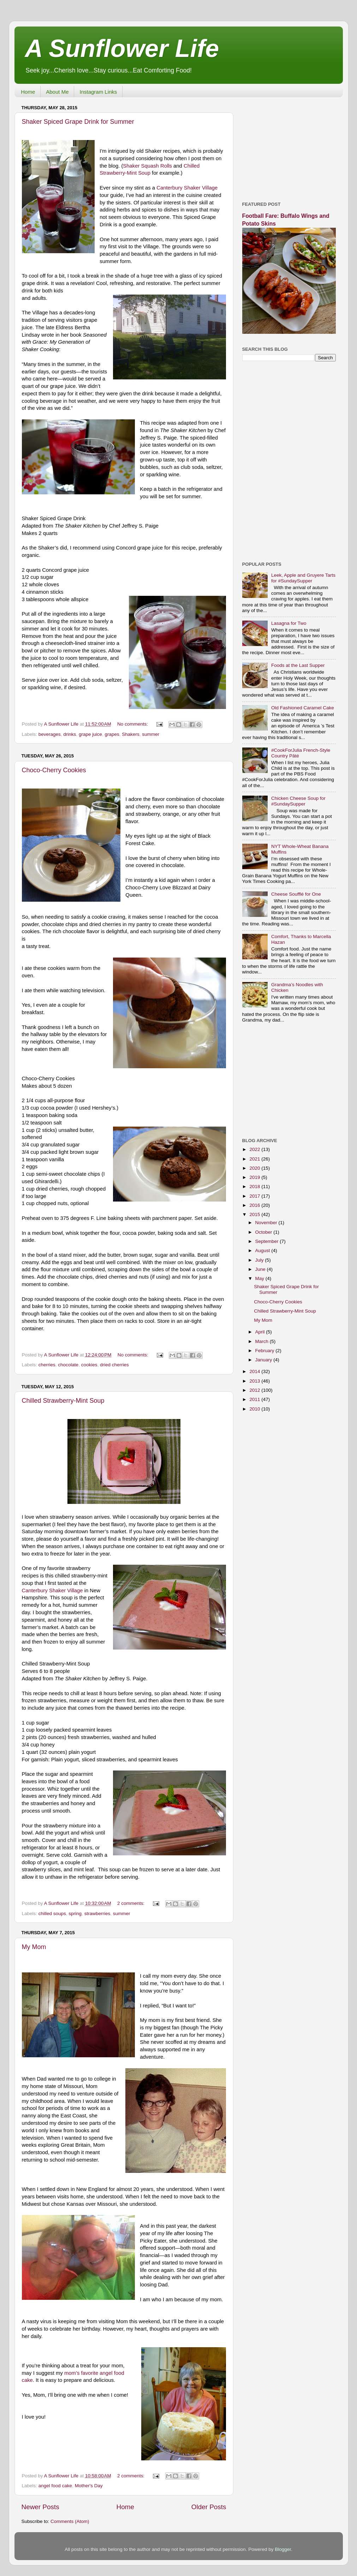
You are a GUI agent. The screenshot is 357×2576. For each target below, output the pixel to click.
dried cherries (114, 1364)
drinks (69, 734)
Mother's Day (89, 2485)
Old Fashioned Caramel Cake (302, 707)
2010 (255, 1409)
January (264, 1359)
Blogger (283, 2549)
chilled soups (52, 1913)
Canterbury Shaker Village (187, 188)
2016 (255, 1205)
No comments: (133, 724)
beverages (49, 734)
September (267, 1241)
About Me (57, 92)
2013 (255, 1381)
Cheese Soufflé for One (296, 894)
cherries (46, 1364)
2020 (255, 1168)
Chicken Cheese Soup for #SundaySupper (298, 801)
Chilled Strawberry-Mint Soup (63, 1400)
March (262, 1341)
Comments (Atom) (69, 2521)
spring (75, 1913)
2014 (255, 1371)
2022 (255, 1149)
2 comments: (131, 1903)
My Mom (34, 1946)
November (267, 1222)
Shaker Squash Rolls (147, 166)
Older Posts (208, 2507)
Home (28, 92)
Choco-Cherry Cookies (54, 770)
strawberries (97, 1913)
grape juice (90, 734)
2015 (255, 1214)
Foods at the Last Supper (298, 665)
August (263, 1250)
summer (150, 734)
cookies (89, 1364)
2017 (255, 1196)
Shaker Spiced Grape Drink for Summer (78, 121)
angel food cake (55, 2485)
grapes (112, 734)
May (260, 1278)
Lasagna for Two (289, 623)
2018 (255, 1186)
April (260, 1331)
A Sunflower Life (122, 48)
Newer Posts (40, 2507)
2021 (255, 1159)
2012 (255, 1390)
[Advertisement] (289, 147)
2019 (255, 1177)
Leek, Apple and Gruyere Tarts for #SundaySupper (303, 577)
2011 (255, 1399)
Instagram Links (98, 92)
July (260, 1260)
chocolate (68, 1364)
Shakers (130, 734)
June (261, 1269)
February (265, 1350)
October (264, 1232)
